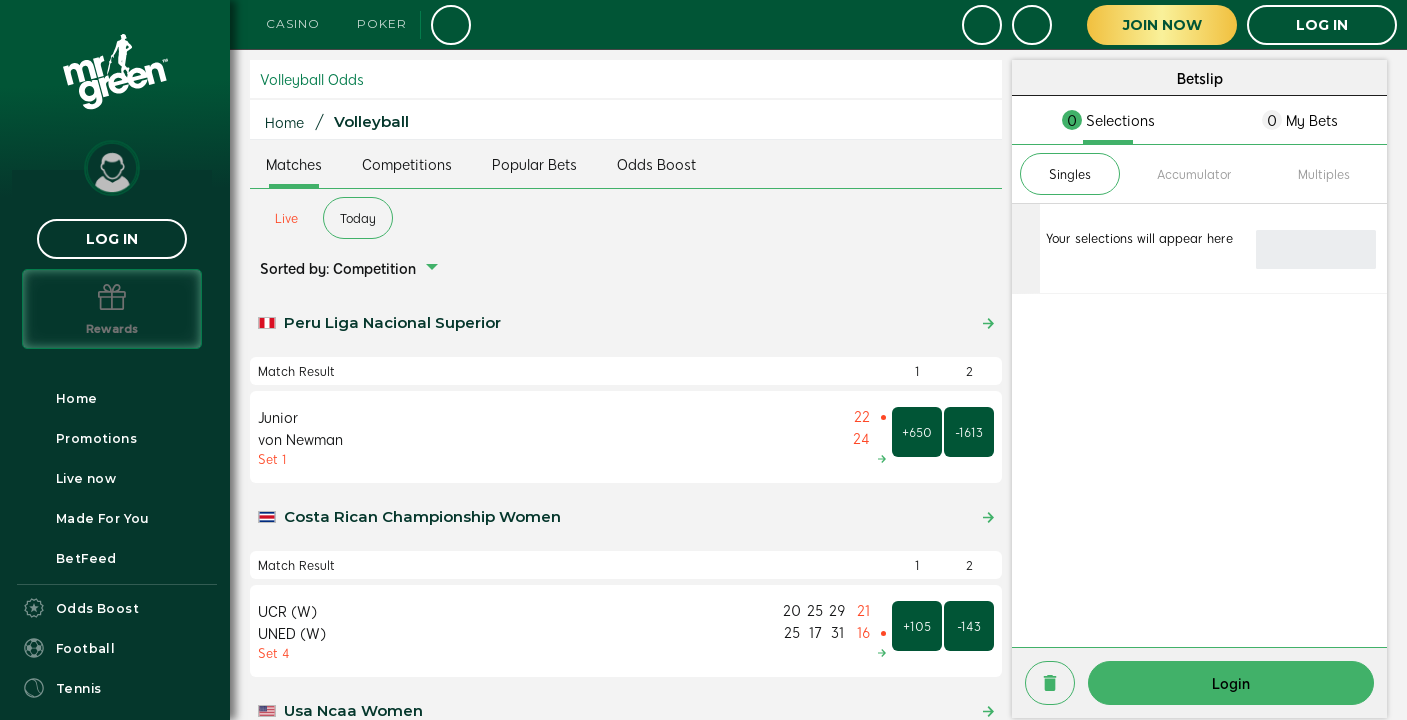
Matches (294, 164)
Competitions (407, 164)
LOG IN (112, 239)
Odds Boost (656, 164)
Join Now (1162, 25)
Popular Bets (534, 164)
